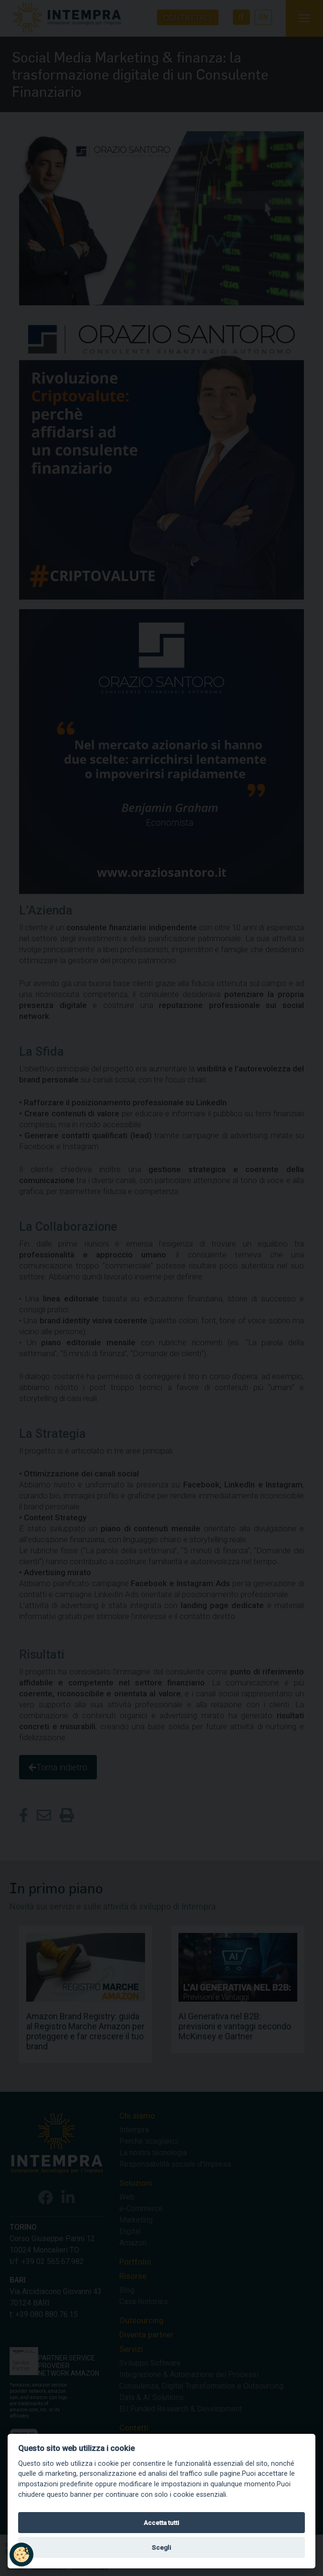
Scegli (161, 2547)
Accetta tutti (161, 2522)
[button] (21, 2554)
